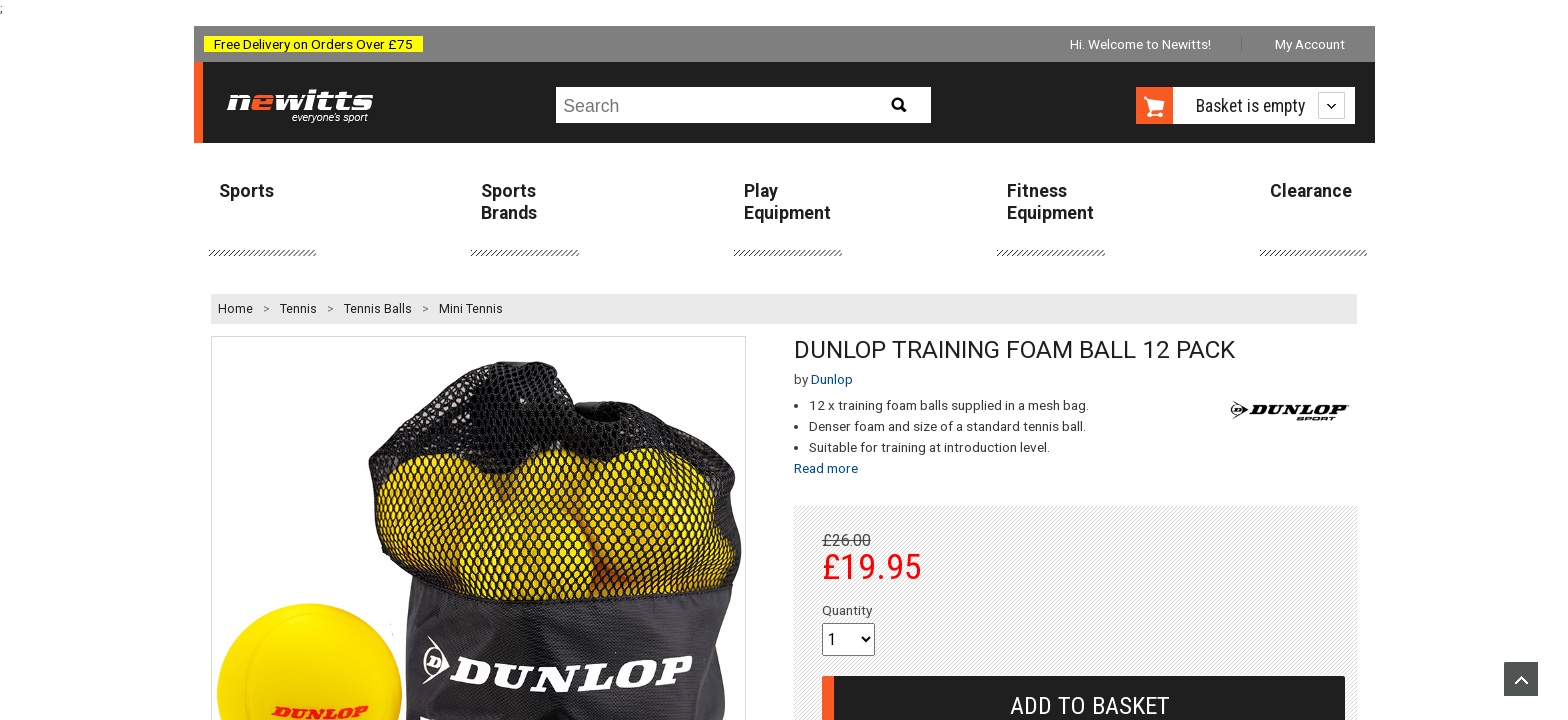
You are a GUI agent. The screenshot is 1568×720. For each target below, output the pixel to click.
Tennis (298, 309)
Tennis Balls (378, 309)
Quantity (847, 610)
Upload (1521, 679)
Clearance (1311, 191)
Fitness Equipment (1050, 201)
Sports (246, 191)
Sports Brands (509, 201)
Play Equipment (787, 201)
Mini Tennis (471, 309)
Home (235, 309)
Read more (826, 468)
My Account (1310, 44)
